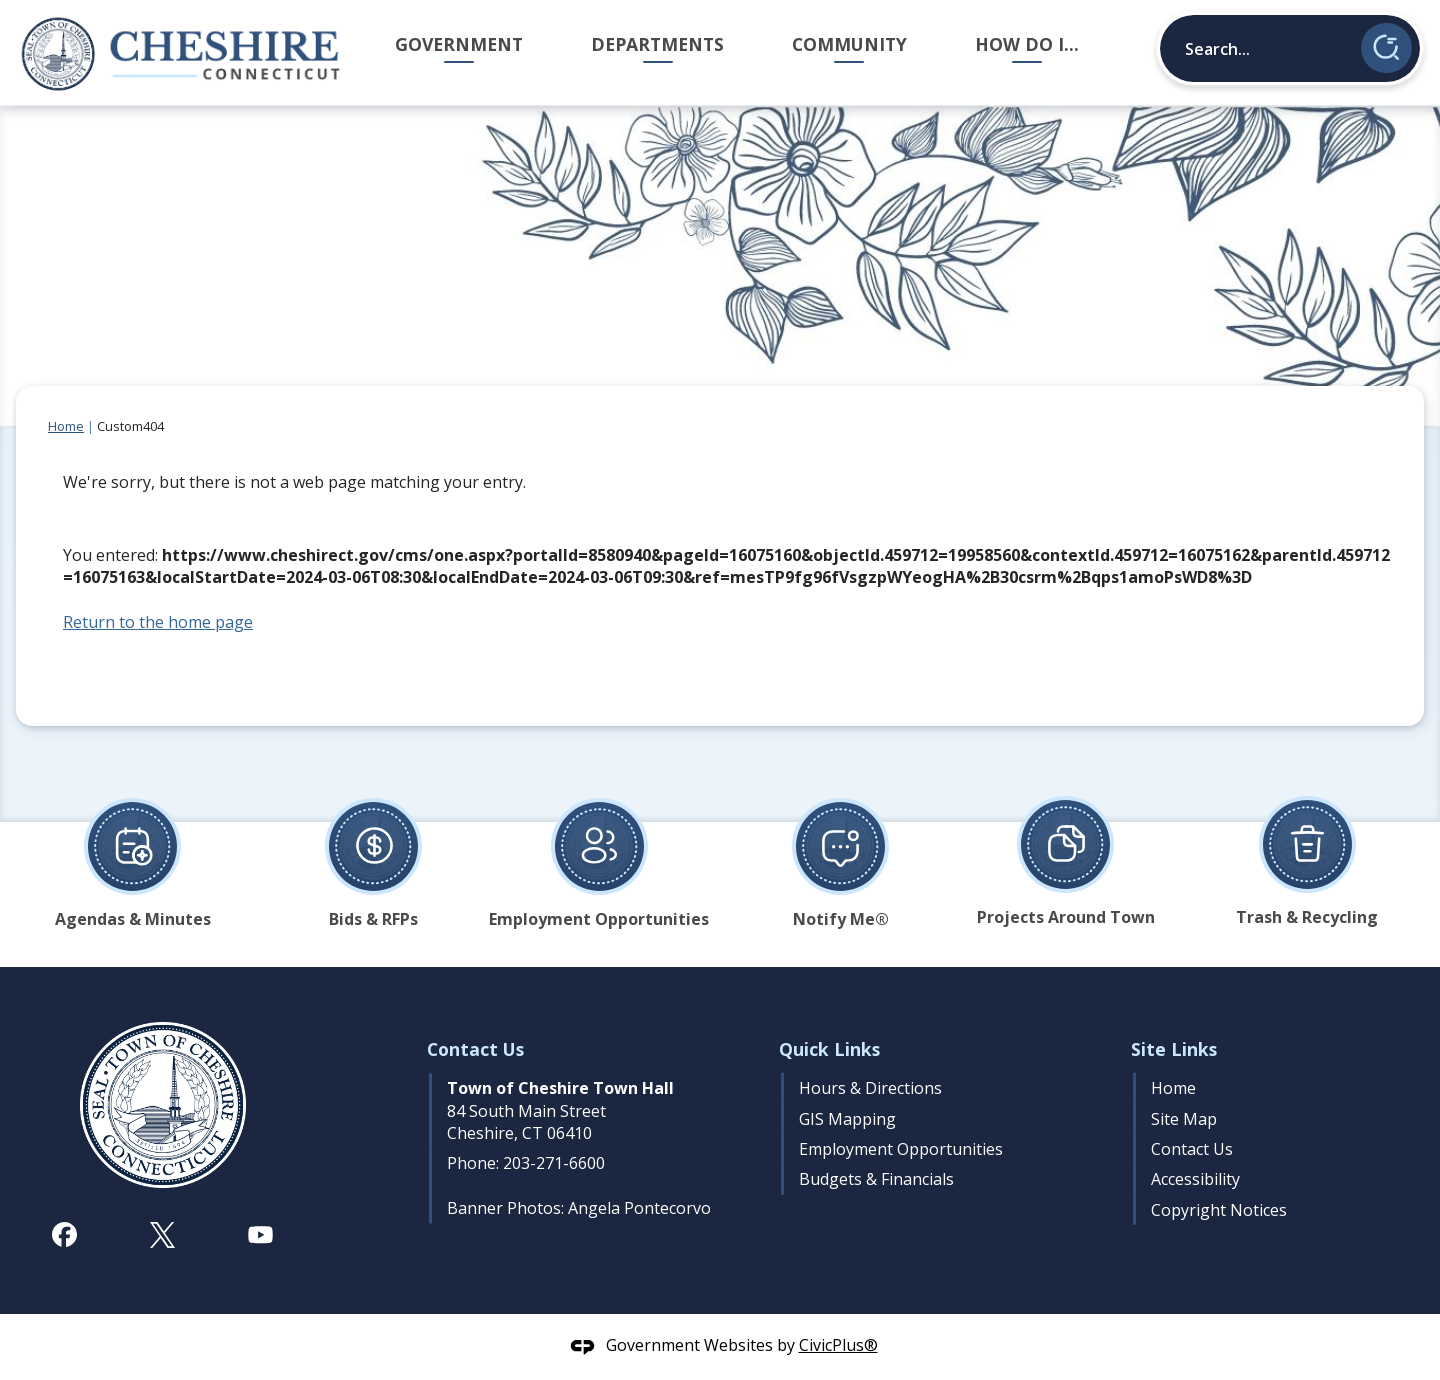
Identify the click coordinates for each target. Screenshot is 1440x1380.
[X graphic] (162, 1235)
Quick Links (829, 1049)
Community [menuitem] (849, 44)
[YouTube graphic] (260, 1234)
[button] (1386, 48)
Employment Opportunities (901, 1149)
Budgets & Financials (876, 1179)
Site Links (1174, 1049)
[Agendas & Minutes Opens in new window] (132, 854)
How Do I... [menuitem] (1027, 44)
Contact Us (1192, 1149)
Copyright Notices (1219, 1210)
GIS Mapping (847, 1119)
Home (66, 426)
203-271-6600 (554, 1163)
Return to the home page (158, 622)
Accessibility (1195, 1179)
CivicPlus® (838, 1345)
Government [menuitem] (459, 44)
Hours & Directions (870, 1088)
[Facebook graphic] (64, 1234)
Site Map (1184, 1119)
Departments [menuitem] (657, 44)
